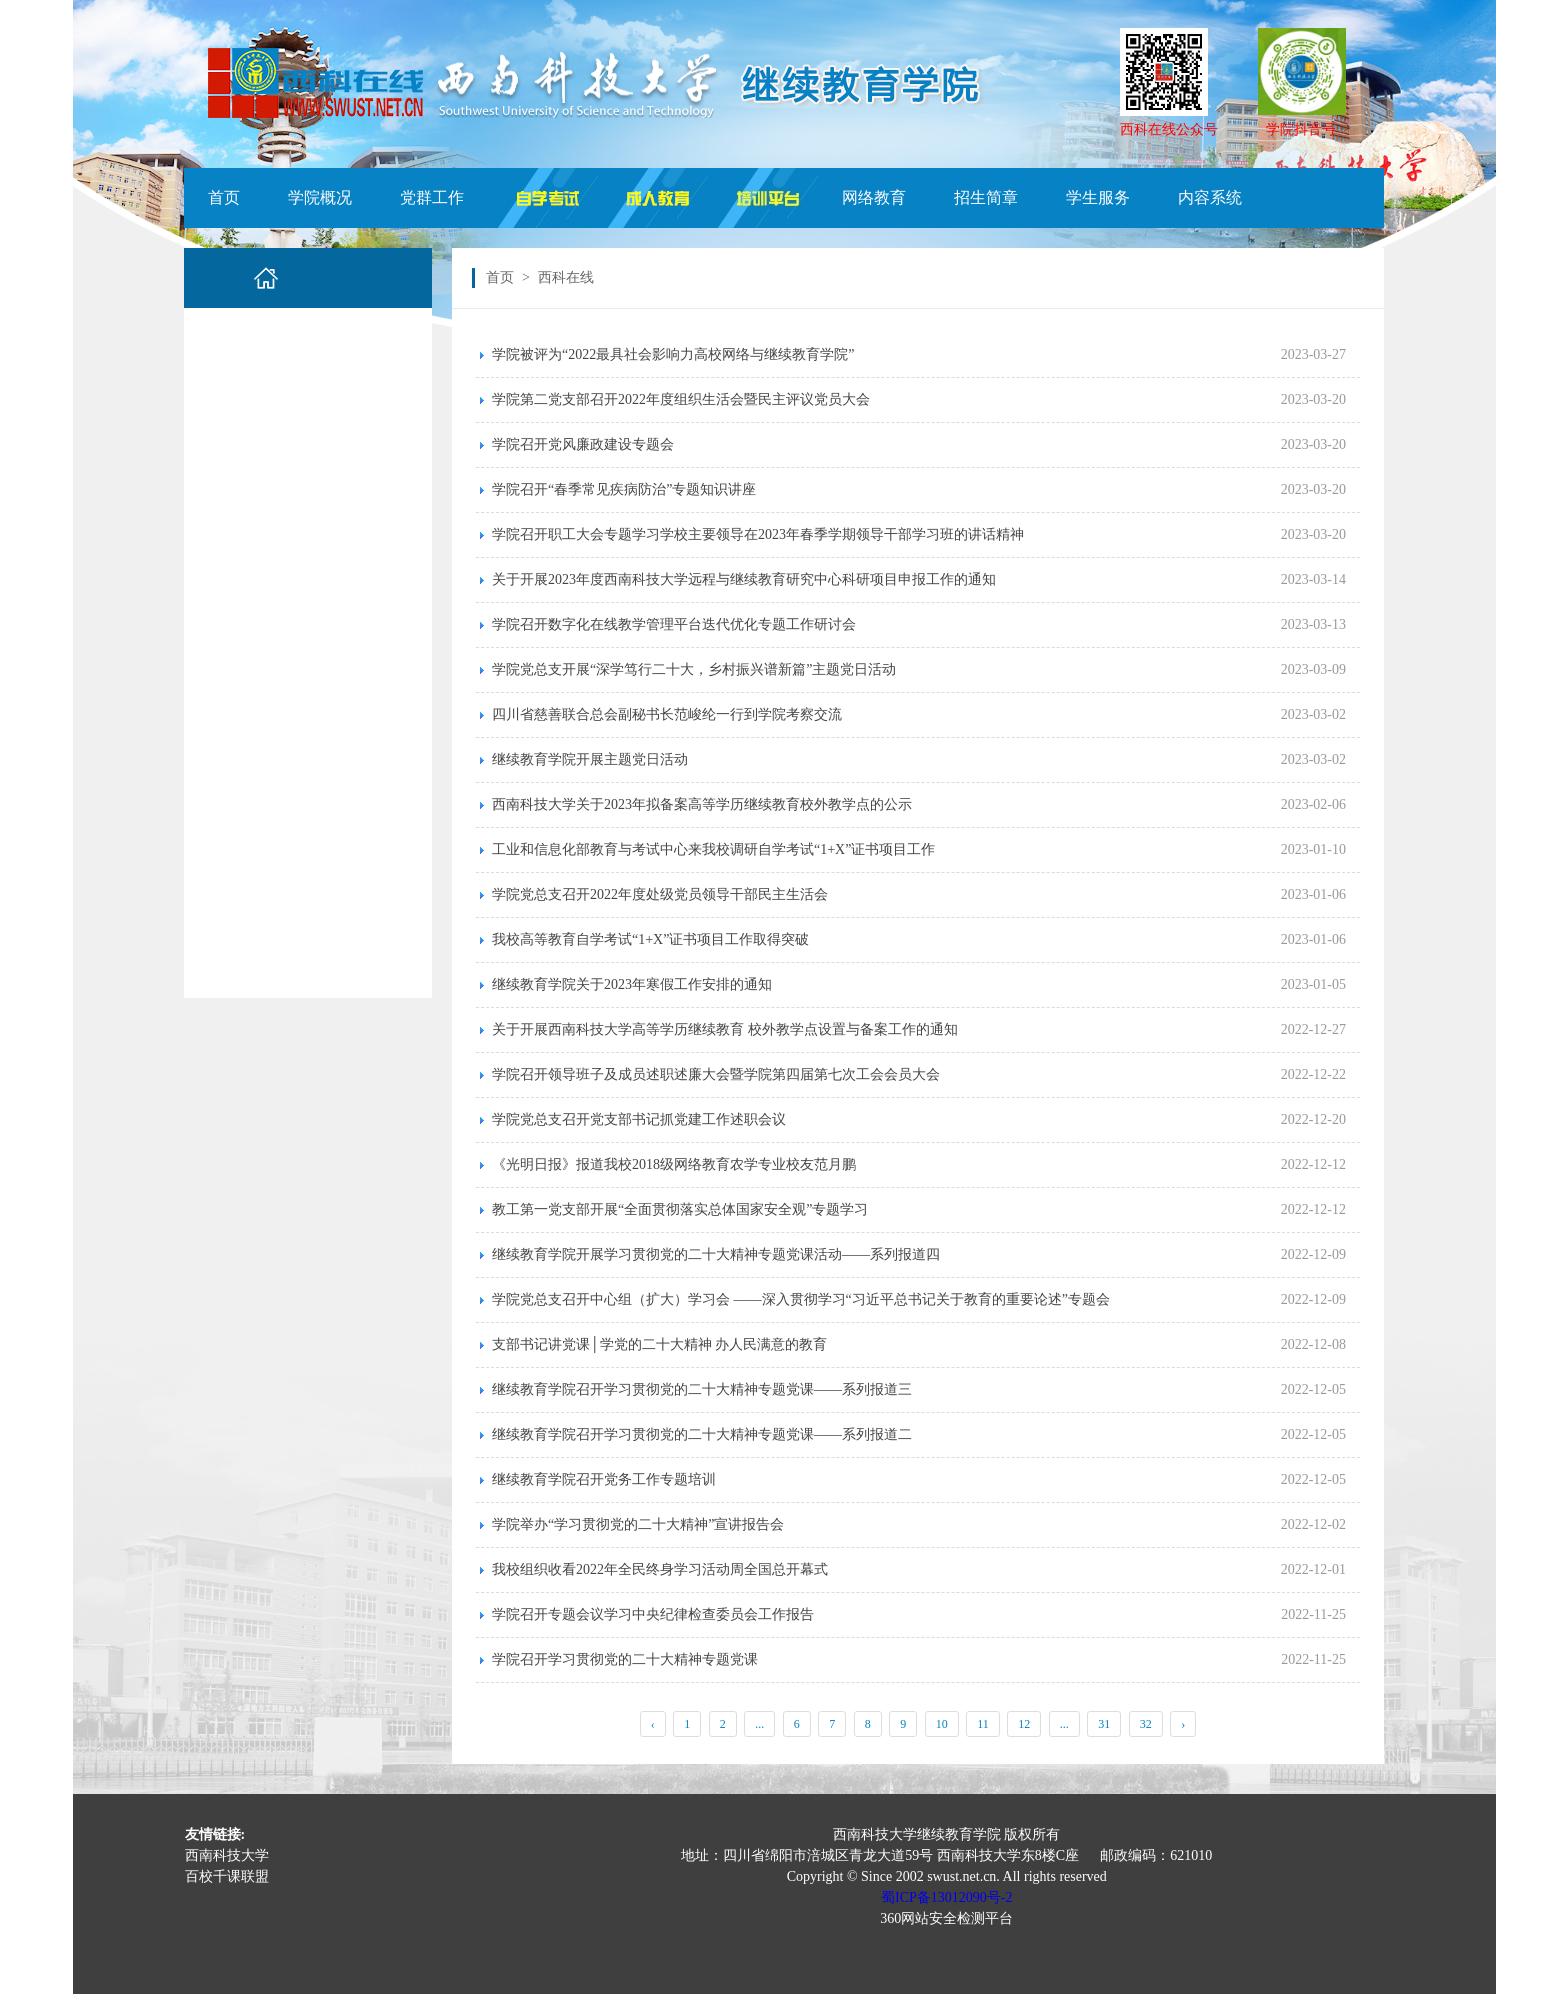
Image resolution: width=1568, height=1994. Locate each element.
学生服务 (1098, 197)
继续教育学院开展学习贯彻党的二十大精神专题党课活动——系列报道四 (716, 1254)
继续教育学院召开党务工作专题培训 (604, 1479)
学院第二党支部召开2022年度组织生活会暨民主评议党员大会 (681, 399)
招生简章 (986, 197)
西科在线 (566, 277)
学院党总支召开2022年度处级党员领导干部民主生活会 (660, 894)
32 (1146, 1724)
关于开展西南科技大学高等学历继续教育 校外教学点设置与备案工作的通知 (725, 1029)
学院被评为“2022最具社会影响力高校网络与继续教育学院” (673, 354)
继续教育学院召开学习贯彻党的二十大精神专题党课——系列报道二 (702, 1434)
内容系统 (1210, 197)
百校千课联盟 (227, 1876)
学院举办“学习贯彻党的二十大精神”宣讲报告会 (638, 1524)
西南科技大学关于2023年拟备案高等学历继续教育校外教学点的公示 (702, 804)
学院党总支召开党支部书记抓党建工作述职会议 (639, 1119)
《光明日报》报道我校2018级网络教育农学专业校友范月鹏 (674, 1164)
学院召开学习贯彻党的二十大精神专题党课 (625, 1659)
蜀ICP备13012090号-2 (946, 1897)
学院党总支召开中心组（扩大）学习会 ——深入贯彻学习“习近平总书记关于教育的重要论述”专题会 (801, 1299)
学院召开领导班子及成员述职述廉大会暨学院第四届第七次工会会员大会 (716, 1074)
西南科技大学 (227, 1855)
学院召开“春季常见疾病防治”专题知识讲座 (624, 489)
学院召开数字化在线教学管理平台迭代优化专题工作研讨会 (674, 624)
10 (942, 1724)
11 (983, 1724)
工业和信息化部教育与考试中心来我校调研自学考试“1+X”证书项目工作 (713, 849)
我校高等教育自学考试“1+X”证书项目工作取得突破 (650, 939)
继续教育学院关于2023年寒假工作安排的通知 (632, 984)
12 (1024, 1724)
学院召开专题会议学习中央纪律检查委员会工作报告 (653, 1614)
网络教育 (874, 197)
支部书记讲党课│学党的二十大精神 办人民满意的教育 (659, 1344)
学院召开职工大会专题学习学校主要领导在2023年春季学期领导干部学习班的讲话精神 (758, 534)
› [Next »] (1183, 1724)
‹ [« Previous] (653, 1724)
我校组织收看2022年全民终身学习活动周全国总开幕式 (660, 1569)
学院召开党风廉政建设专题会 (583, 444)
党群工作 (432, 197)
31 (1104, 1724)
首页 (224, 197)
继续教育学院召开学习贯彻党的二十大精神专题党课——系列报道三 (702, 1389)
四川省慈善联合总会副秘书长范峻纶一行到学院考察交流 (667, 714)
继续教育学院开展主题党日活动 (590, 759)
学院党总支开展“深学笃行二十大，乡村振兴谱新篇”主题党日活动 (694, 669)
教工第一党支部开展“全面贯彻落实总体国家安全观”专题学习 (680, 1209)
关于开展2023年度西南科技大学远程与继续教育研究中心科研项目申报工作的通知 (744, 579)
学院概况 (320, 197)
